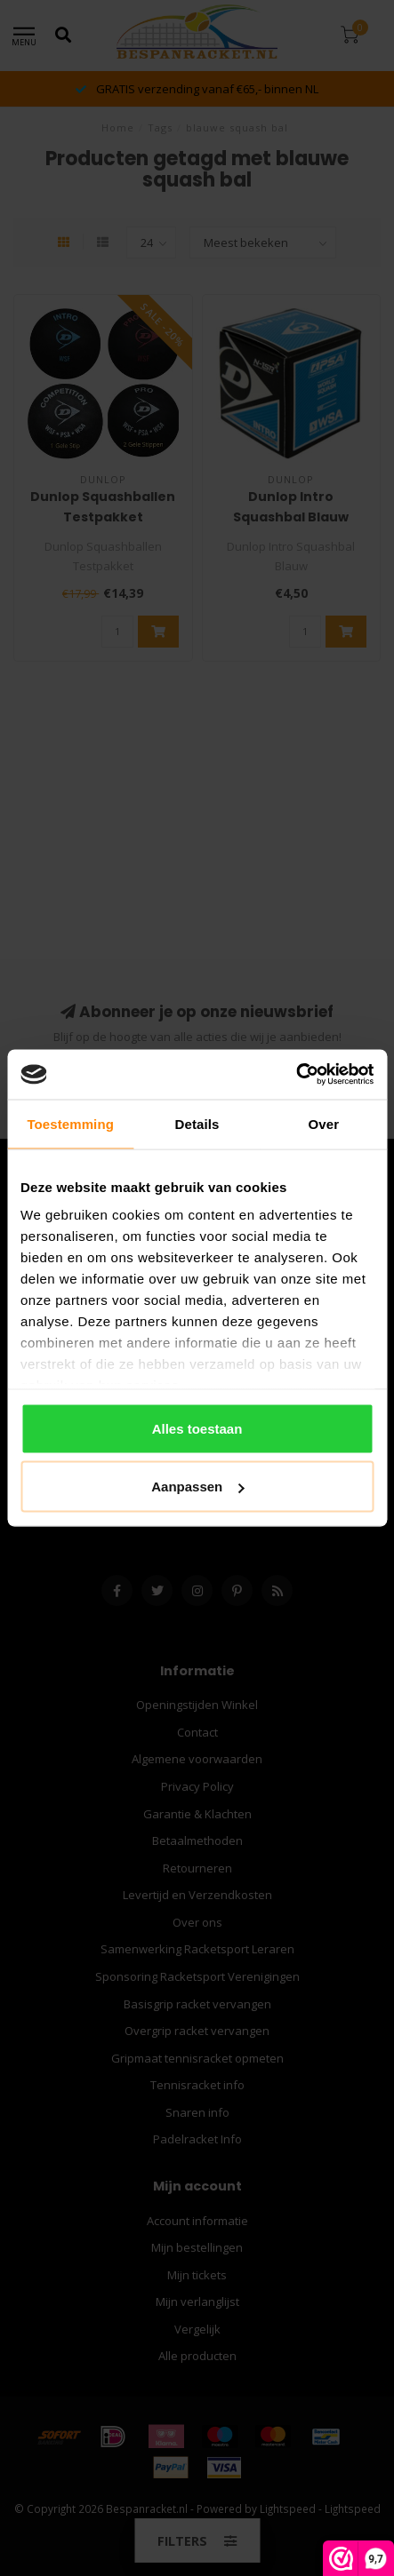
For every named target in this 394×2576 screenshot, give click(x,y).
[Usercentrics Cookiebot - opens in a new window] (296, 1074)
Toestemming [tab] (70, 1123)
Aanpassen (197, 1486)
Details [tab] (197, 1123)
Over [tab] (324, 1123)
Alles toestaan (197, 1427)
